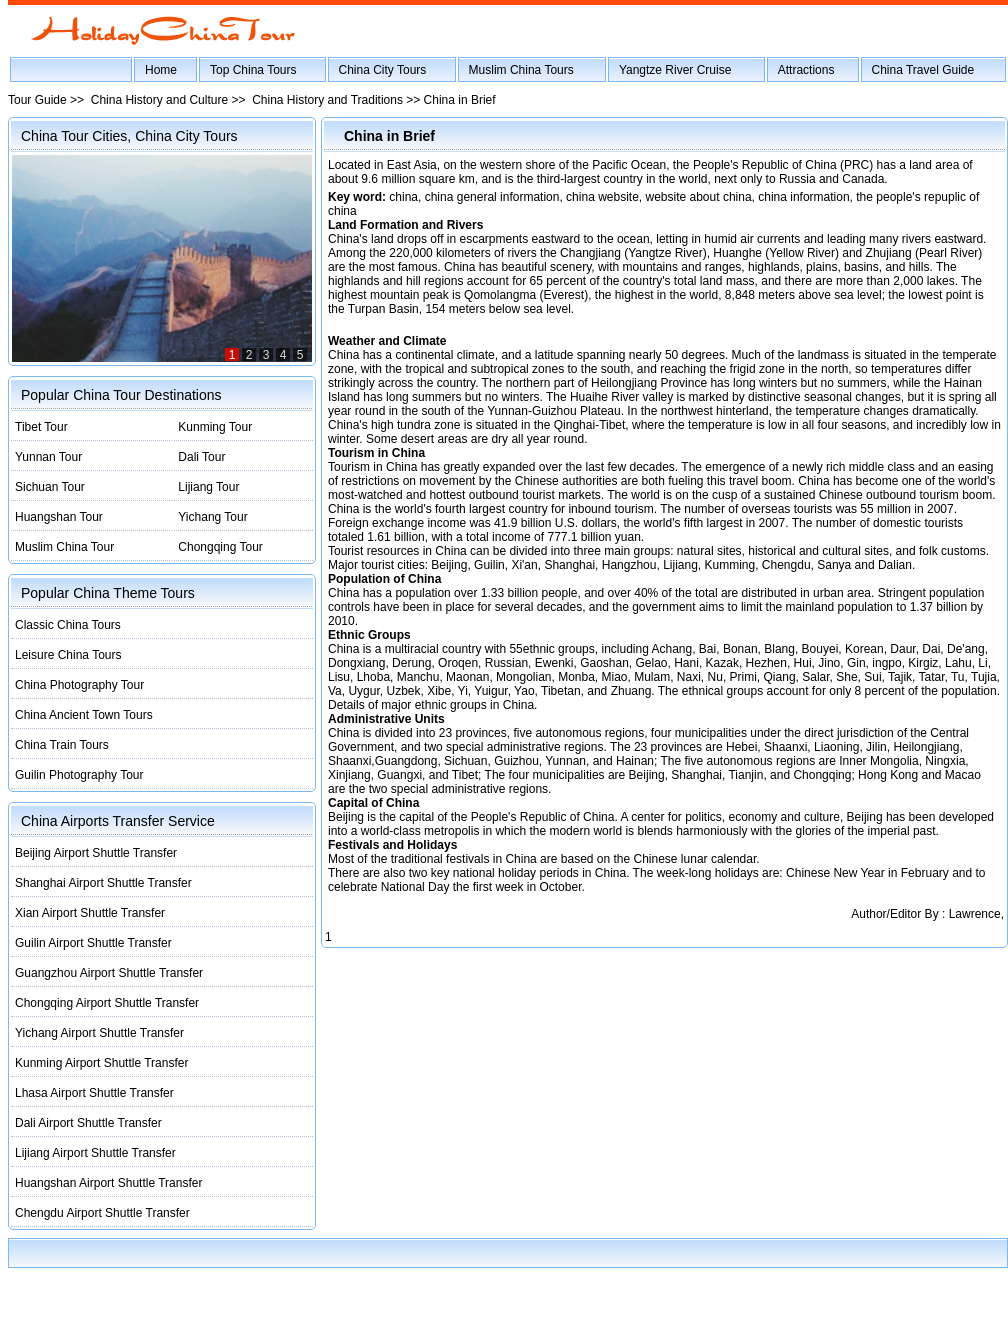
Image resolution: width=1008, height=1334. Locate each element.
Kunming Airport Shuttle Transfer (101, 1063)
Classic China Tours (68, 625)
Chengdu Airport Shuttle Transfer (102, 1213)
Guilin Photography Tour (79, 775)
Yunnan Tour (48, 457)
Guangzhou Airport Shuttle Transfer (109, 973)
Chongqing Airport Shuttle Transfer (107, 1003)
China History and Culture (159, 100)
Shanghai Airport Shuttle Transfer (103, 883)
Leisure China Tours (68, 655)
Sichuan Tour (50, 487)
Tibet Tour (41, 427)
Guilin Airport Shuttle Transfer (93, 943)
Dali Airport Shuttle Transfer (88, 1123)
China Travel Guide (923, 70)
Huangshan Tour (59, 517)
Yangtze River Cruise (675, 70)
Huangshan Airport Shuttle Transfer (108, 1183)
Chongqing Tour (220, 547)
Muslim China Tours (521, 70)
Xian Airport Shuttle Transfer (90, 913)
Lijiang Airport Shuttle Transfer (95, 1153)
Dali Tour (201, 457)
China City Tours (383, 70)
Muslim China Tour (64, 547)
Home (161, 70)
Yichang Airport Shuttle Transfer (99, 1033)
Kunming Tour (215, 427)
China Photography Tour (79, 685)
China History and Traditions (327, 100)
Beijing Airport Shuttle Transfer (96, 853)
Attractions (806, 70)
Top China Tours (253, 70)
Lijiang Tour (208, 487)
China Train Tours (62, 745)
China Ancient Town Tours (84, 715)
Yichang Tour (212, 517)
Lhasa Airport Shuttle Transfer (94, 1093)
